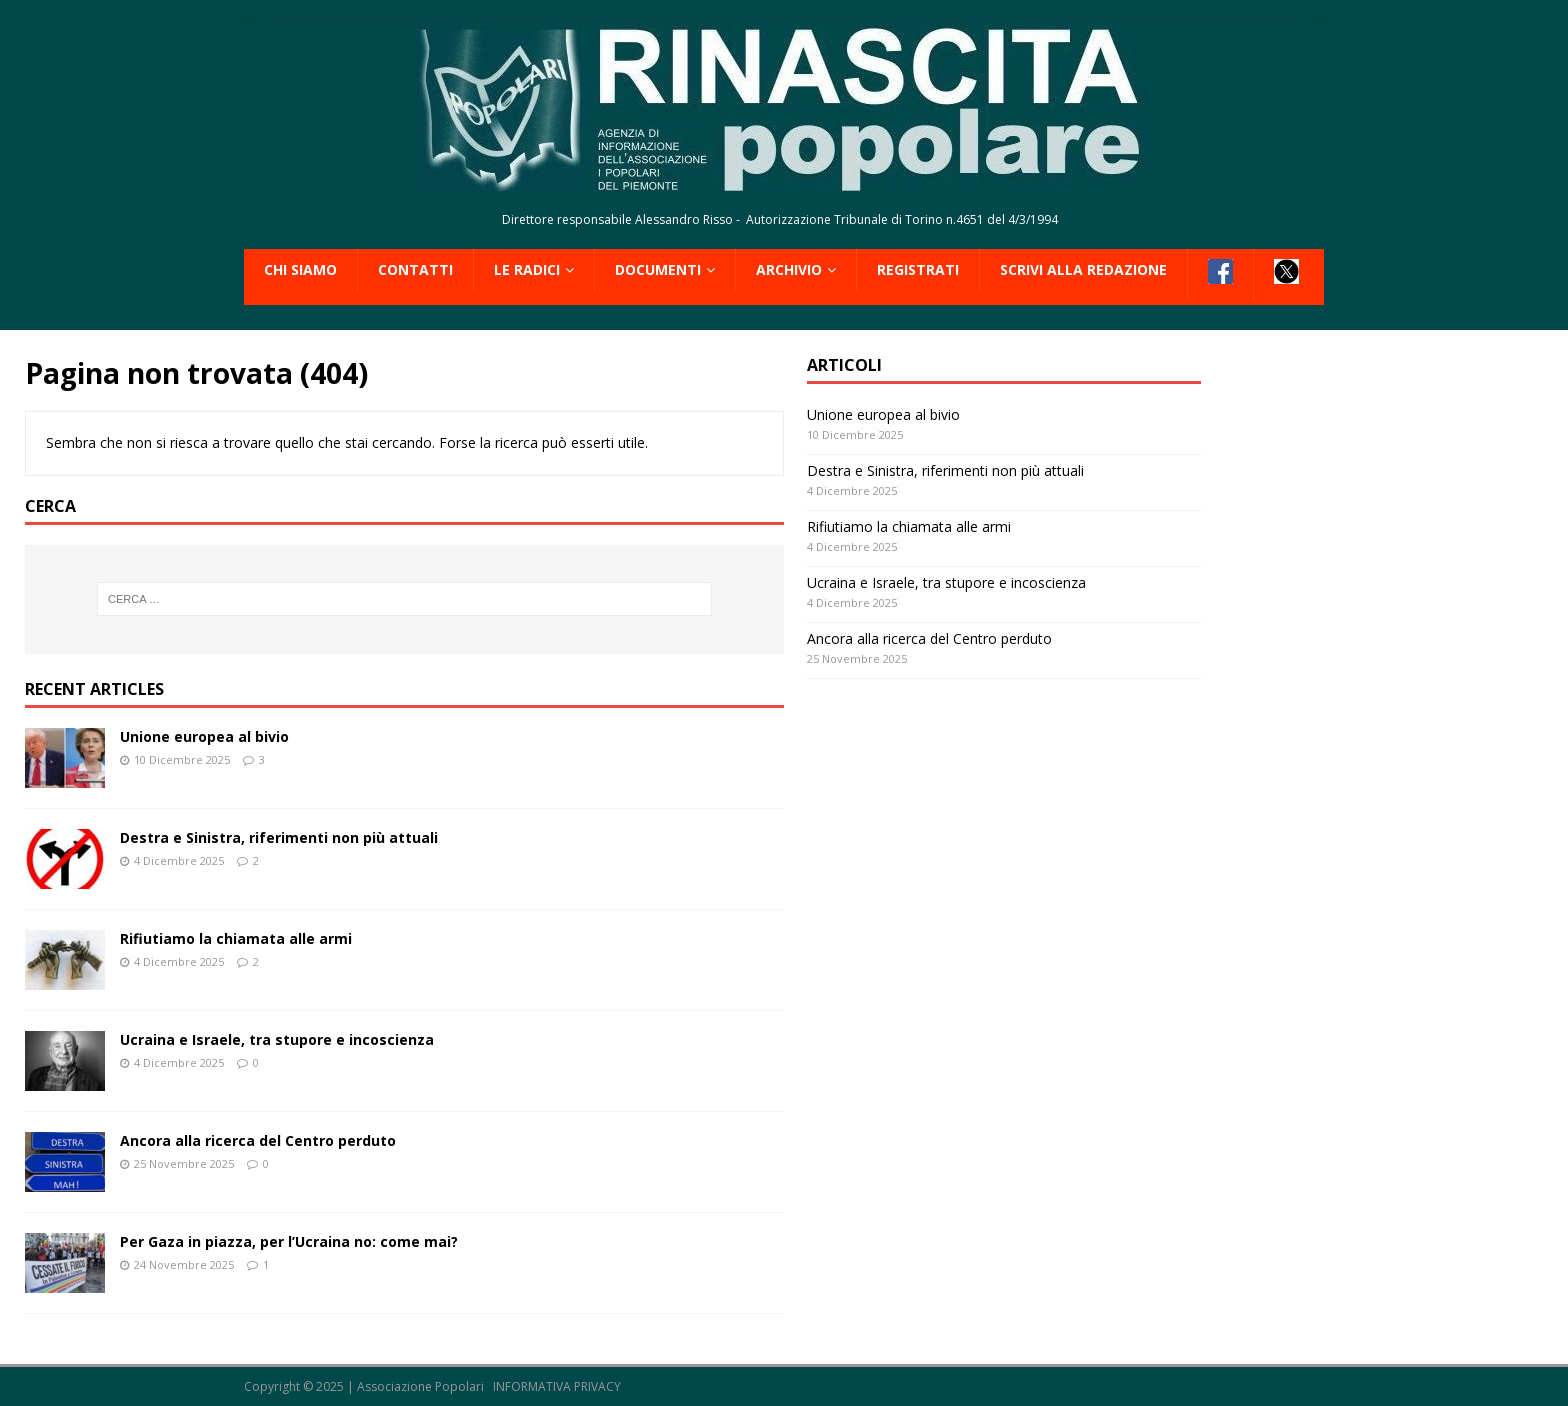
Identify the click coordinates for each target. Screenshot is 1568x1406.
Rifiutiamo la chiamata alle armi (236, 938)
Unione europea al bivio (204, 736)
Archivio (789, 269)
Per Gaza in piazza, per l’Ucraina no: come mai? (289, 1241)
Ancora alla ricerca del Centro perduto (258, 1140)
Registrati (918, 269)
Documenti (658, 269)
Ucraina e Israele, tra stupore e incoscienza (277, 1039)
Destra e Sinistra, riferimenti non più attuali (279, 837)
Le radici (527, 269)
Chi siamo (300, 269)
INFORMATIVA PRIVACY (557, 1386)
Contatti (415, 269)
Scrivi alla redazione (1083, 269)
